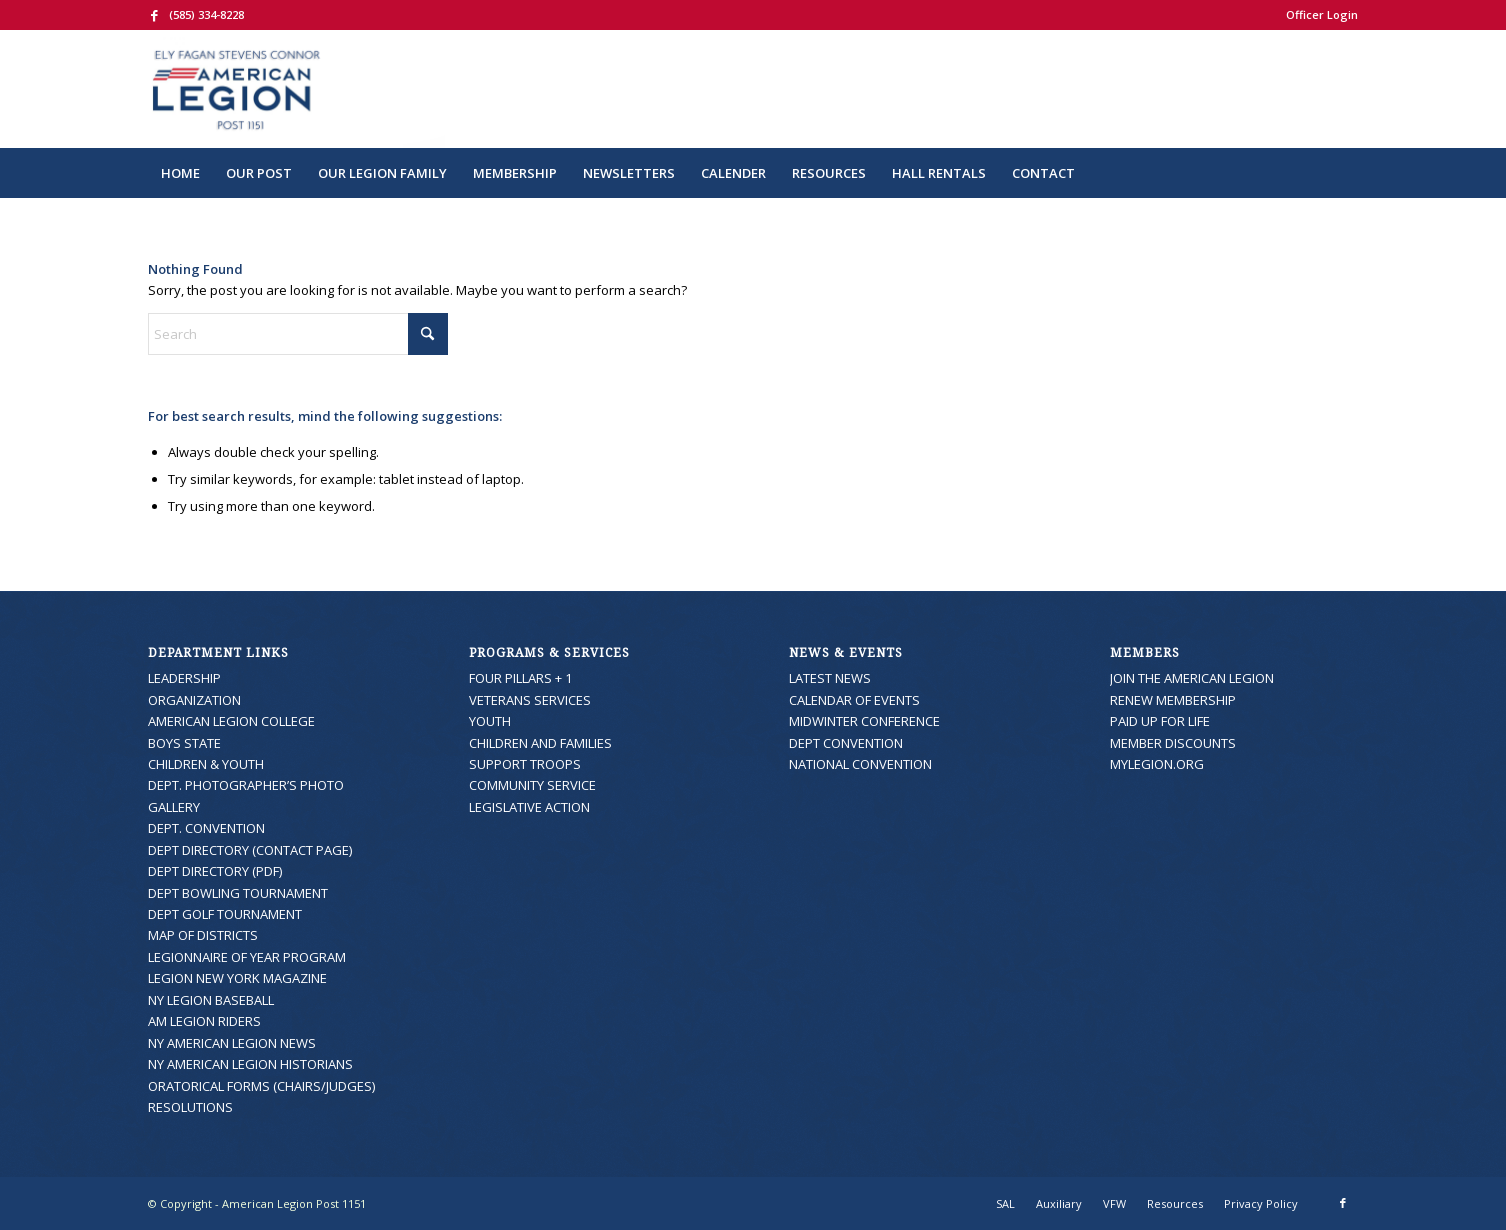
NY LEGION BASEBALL (211, 1000)
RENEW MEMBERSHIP (1173, 700)
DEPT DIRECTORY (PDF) (215, 871)
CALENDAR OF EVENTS (854, 700)
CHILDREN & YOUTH (206, 764)
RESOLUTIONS (190, 1107)
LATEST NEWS (830, 678)
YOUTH (490, 721)
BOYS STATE (184, 743)
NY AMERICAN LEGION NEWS (232, 1043)
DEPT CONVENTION (846, 743)
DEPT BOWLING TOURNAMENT (238, 893)
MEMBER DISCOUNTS (1173, 743)
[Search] (1345, 173)
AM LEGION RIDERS (204, 1021)
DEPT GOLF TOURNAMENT (225, 914)
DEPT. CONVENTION (206, 828)
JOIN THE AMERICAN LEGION (1192, 678)
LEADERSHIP (184, 678)
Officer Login (1322, 14)
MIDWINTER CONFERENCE (864, 721)
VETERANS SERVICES (530, 700)
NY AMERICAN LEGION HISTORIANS (250, 1064)
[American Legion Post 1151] (296, 89)
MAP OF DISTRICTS (203, 935)
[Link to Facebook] (154, 15)
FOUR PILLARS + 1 (520, 678)
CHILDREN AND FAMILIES (540, 743)
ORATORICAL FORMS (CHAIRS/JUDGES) (261, 1086)
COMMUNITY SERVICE (532, 785)
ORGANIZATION (194, 700)
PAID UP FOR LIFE (1160, 721)
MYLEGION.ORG (1157, 764)
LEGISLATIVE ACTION (529, 807)
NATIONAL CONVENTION (860, 764)
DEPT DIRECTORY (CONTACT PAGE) (250, 850)
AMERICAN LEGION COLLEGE (231, 721)
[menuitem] (1317, 15)
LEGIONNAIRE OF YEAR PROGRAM (247, 957)
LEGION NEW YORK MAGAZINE (237, 978)
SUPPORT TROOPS (525, 764)
